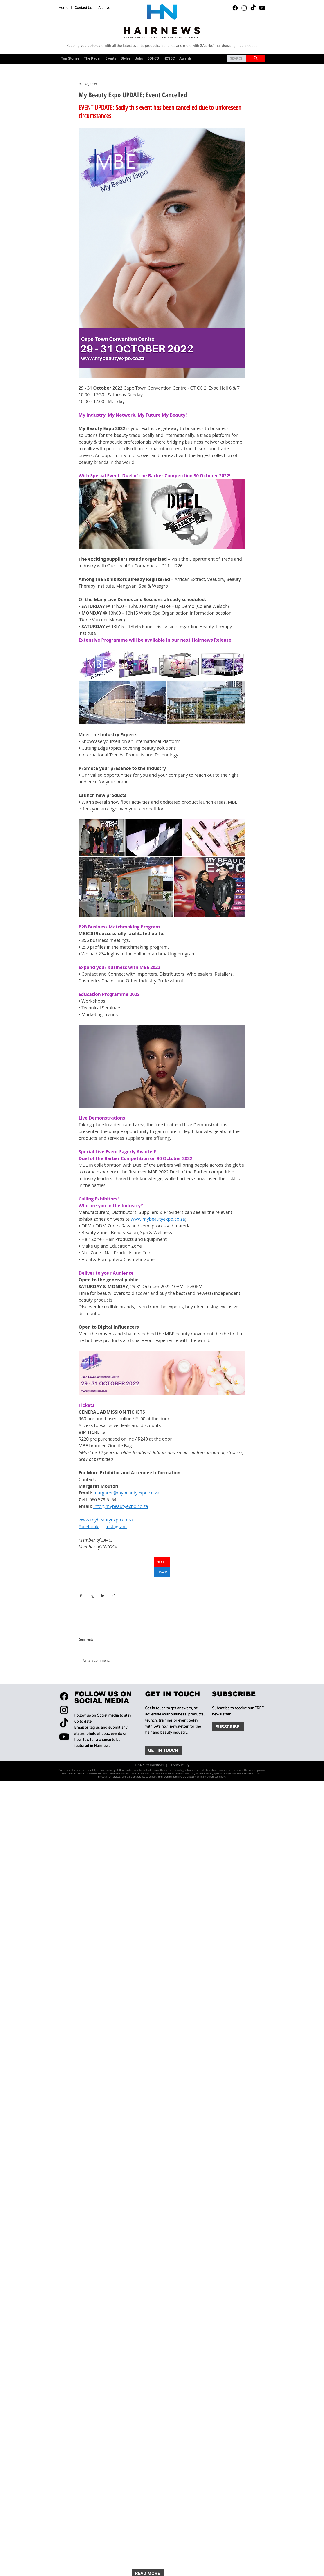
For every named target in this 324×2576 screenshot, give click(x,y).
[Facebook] (235, 7)
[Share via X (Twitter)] (92, 1596)
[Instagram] (244, 7)
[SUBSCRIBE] (228, 1726)
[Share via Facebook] (81, 1596)
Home (63, 7)
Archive (104, 7)
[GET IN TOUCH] (163, 1750)
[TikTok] (253, 7)
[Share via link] (114, 1596)
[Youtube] (262, 7)
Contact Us (83, 7)
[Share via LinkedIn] (103, 1596)
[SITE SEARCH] (255, 58)
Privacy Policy (179, 1765)
